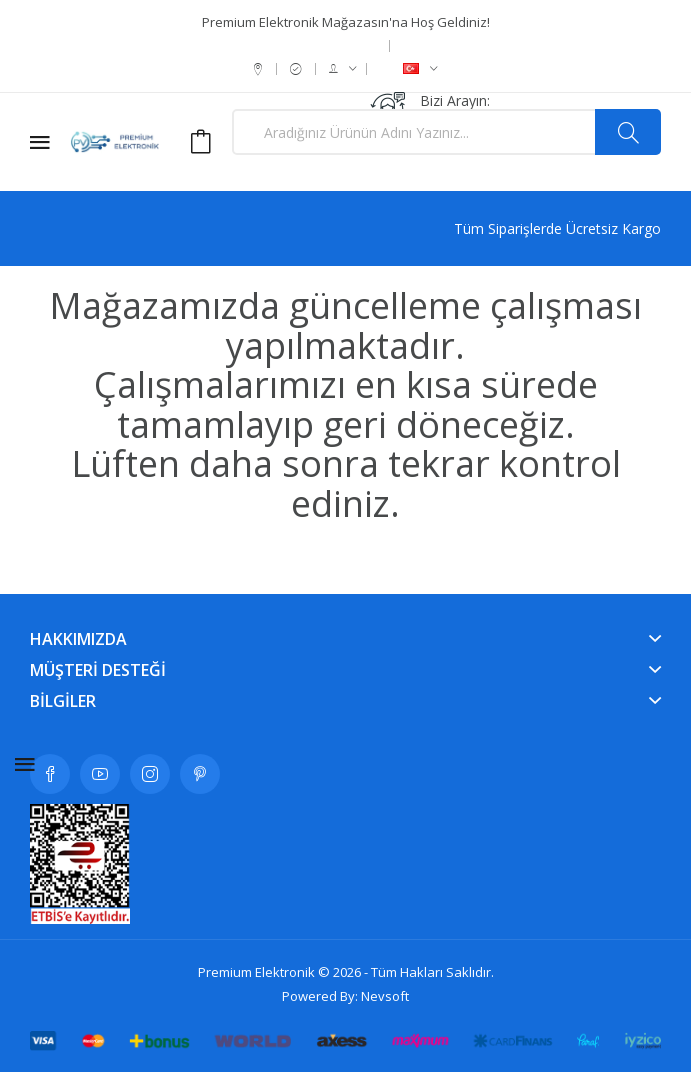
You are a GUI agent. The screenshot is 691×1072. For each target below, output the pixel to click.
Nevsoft (385, 996)
